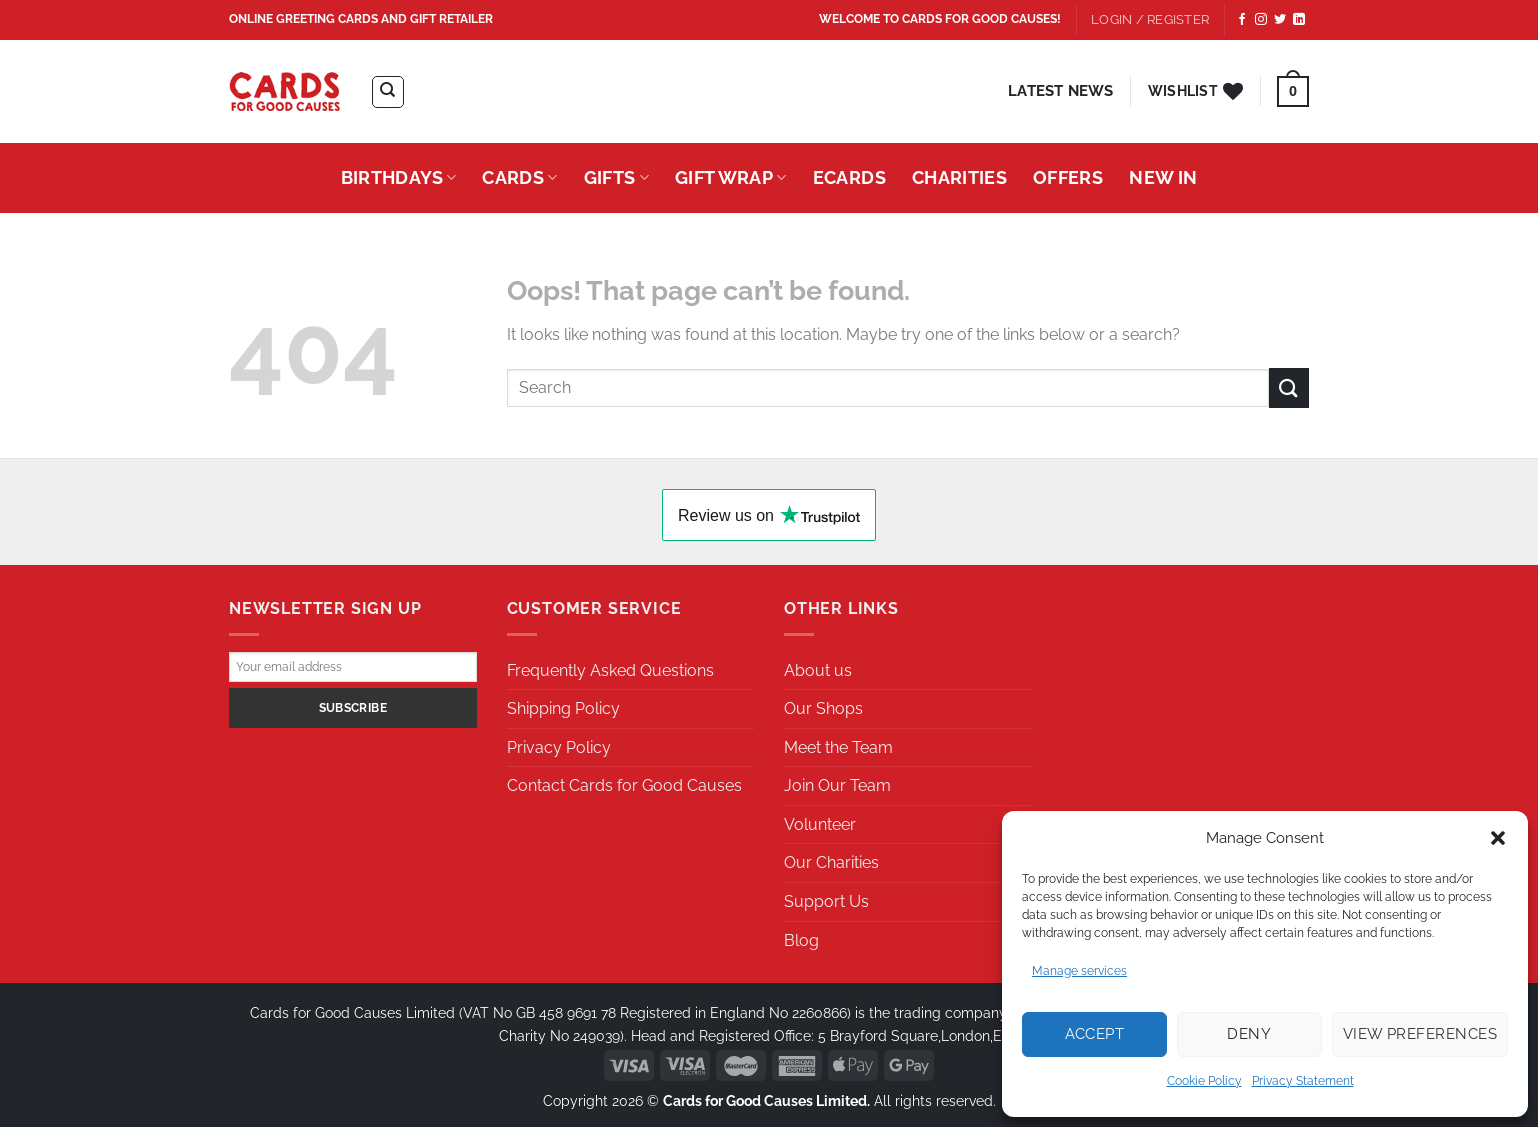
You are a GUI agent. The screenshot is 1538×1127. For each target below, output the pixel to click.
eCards (849, 177)
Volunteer (820, 824)
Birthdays (399, 177)
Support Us (826, 901)
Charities (959, 177)
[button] (1498, 838)
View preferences (1420, 1034)
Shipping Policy (563, 708)
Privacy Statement (1303, 1081)
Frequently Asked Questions (610, 670)
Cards (519, 177)
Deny (1249, 1034)
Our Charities (831, 862)
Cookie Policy (1204, 1081)
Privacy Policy (559, 747)
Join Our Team (837, 785)
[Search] (388, 92)
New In (1163, 177)
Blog (801, 940)
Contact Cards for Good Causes (624, 785)
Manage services (1079, 971)
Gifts (616, 177)
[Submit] (1289, 387)
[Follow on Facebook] (1242, 20)
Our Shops (823, 708)
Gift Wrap (731, 177)
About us (818, 670)
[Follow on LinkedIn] (1299, 20)
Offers (1068, 177)
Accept (1095, 1034)
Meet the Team (838, 747)
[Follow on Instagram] (1261, 20)
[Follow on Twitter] (1280, 20)
